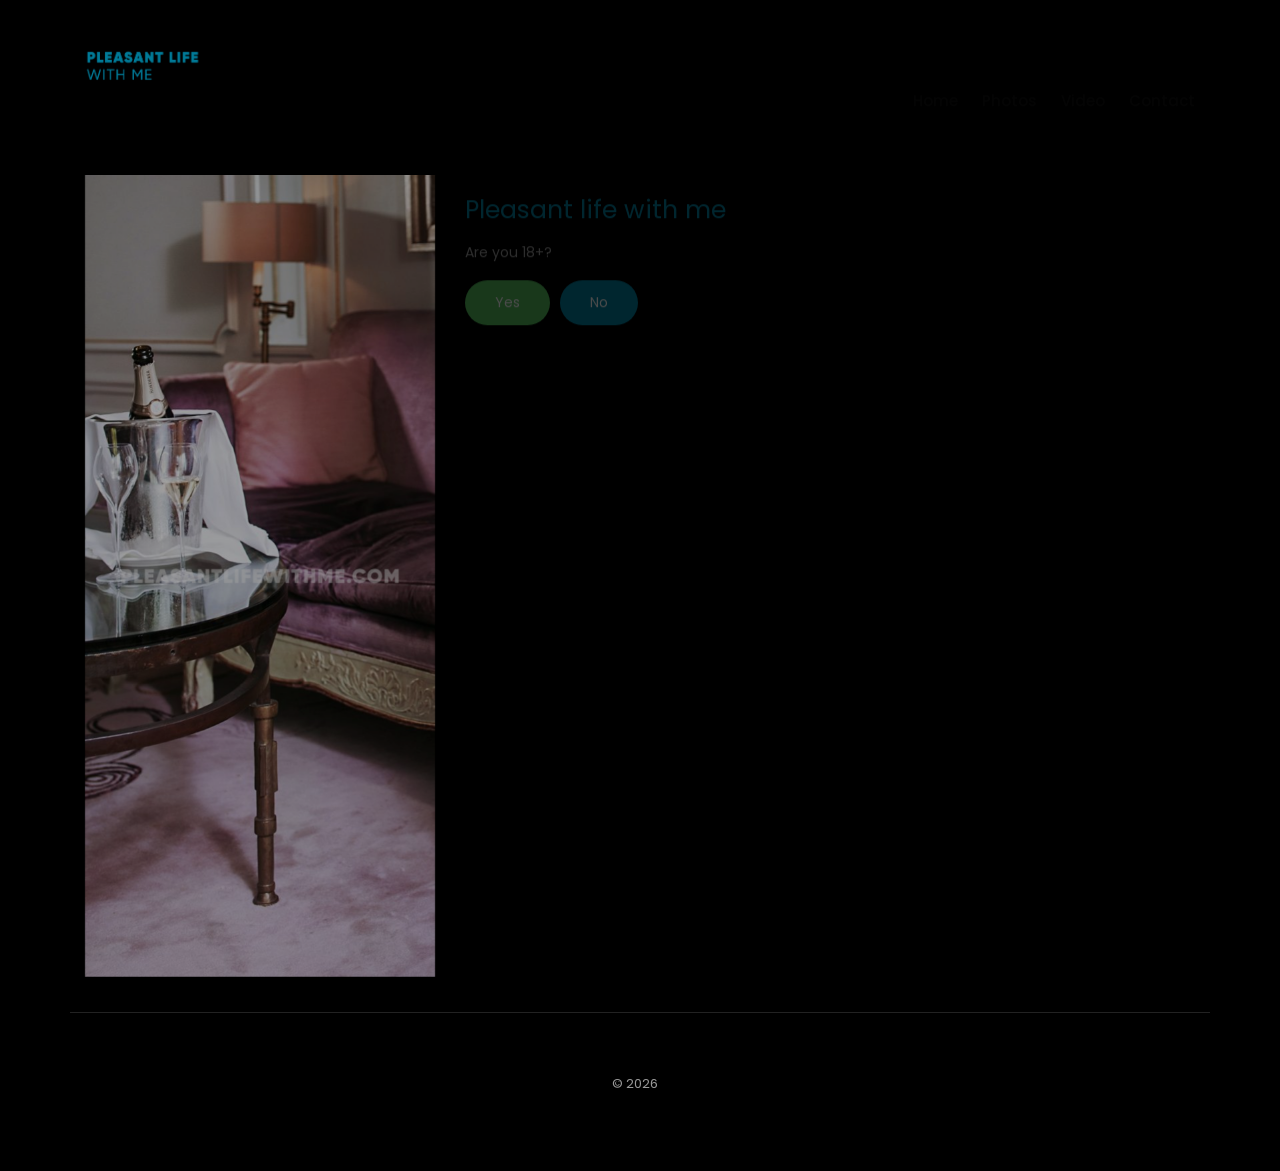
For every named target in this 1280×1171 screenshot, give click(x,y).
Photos (1009, 70)
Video (1083, 70)
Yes (507, 310)
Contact (1162, 70)
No (599, 310)
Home (935, 70)
